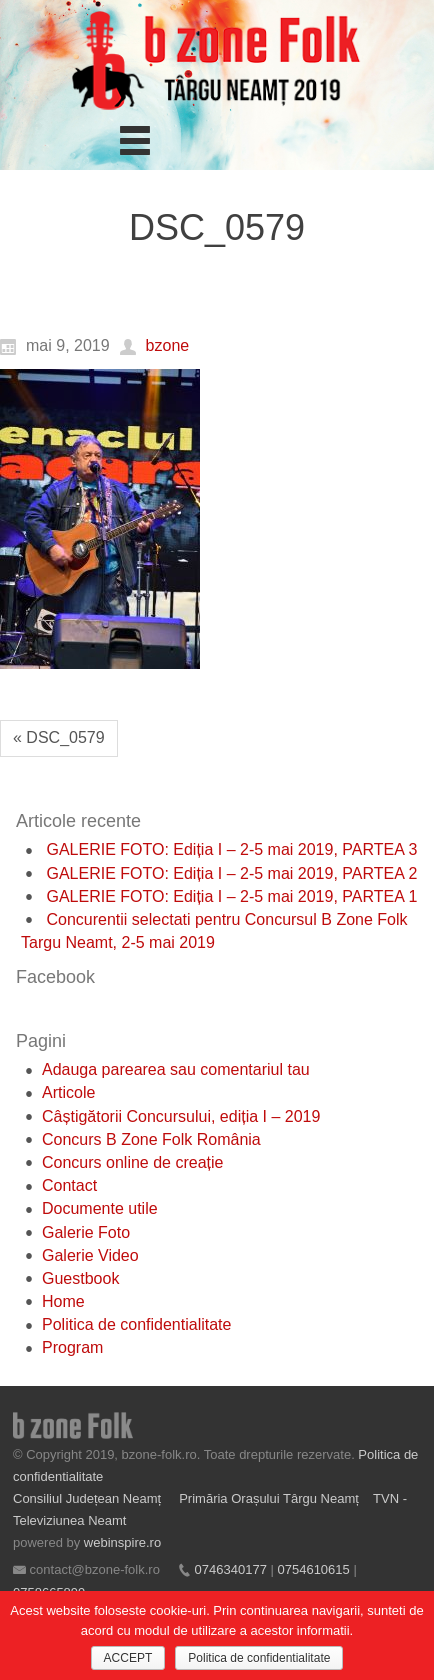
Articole (68, 1092)
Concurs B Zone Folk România (151, 1139)
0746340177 (231, 1569)
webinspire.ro (122, 1542)
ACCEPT (128, 1658)
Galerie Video (90, 1255)
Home (63, 1301)
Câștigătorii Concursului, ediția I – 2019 (181, 1116)
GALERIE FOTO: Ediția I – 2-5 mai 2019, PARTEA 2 (231, 873)
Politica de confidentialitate (136, 1324)
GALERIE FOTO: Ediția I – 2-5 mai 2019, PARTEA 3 (231, 849)
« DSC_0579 (59, 737)
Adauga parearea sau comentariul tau (176, 1069)
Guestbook (80, 1278)
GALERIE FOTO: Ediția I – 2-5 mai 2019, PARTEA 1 (231, 896)
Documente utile (100, 1208)
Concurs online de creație (132, 1162)
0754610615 (313, 1569)
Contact (69, 1185)
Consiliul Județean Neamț (89, 1498)
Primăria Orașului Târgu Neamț (269, 1498)
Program (72, 1347)
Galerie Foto (86, 1232)
